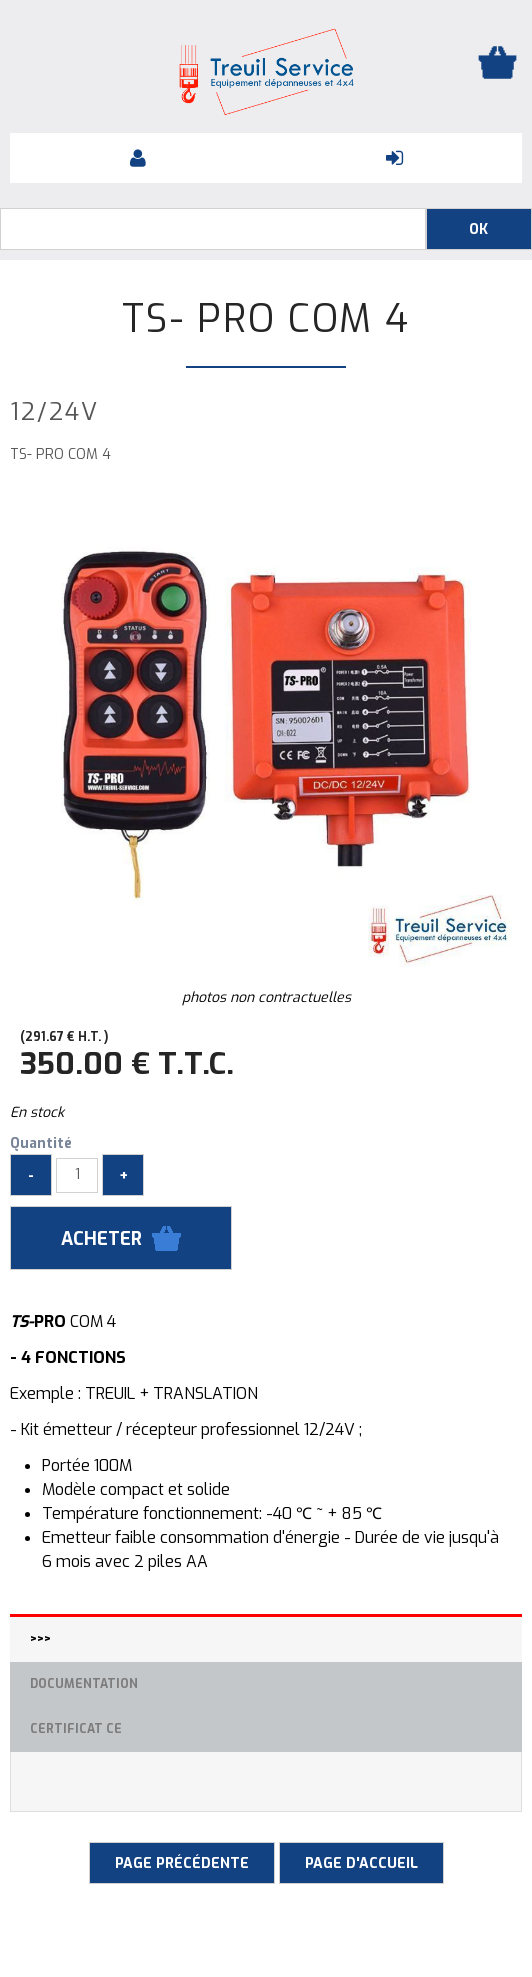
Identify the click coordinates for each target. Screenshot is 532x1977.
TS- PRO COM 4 (266, 319)
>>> (40, 1639)
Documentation (84, 1684)
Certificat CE (76, 1729)
